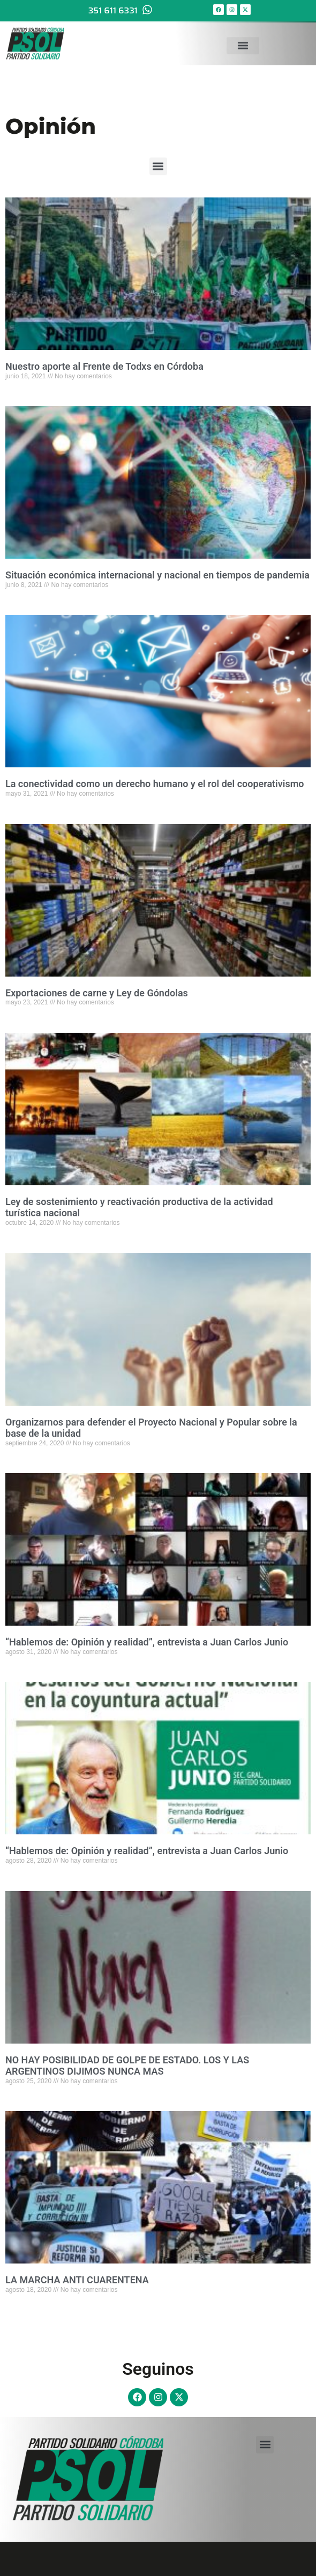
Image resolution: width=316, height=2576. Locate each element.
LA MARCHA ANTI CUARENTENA (77, 2279)
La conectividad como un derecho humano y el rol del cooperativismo (154, 783)
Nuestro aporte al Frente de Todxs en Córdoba (104, 366)
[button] (243, 41)
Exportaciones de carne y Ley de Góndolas (96, 993)
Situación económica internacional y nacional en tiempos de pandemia (157, 575)
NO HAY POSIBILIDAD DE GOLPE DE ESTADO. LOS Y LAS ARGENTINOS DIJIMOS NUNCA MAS (127, 2065)
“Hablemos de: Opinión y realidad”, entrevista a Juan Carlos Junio (146, 1642)
